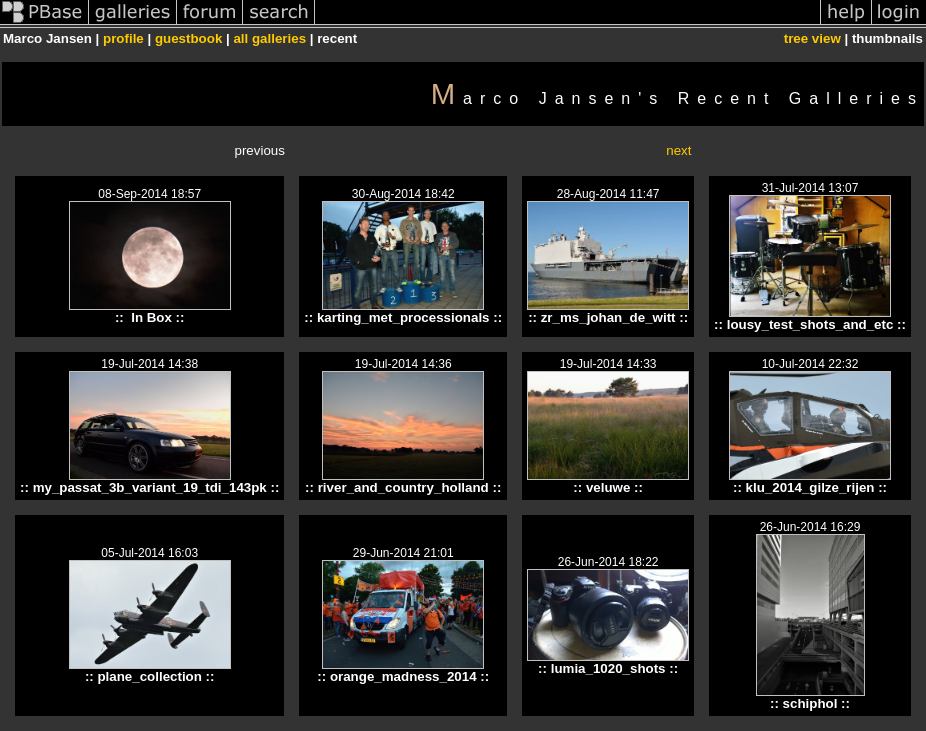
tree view (812, 38)
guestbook (188, 38)
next (678, 150)
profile (123, 38)
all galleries (269, 38)
